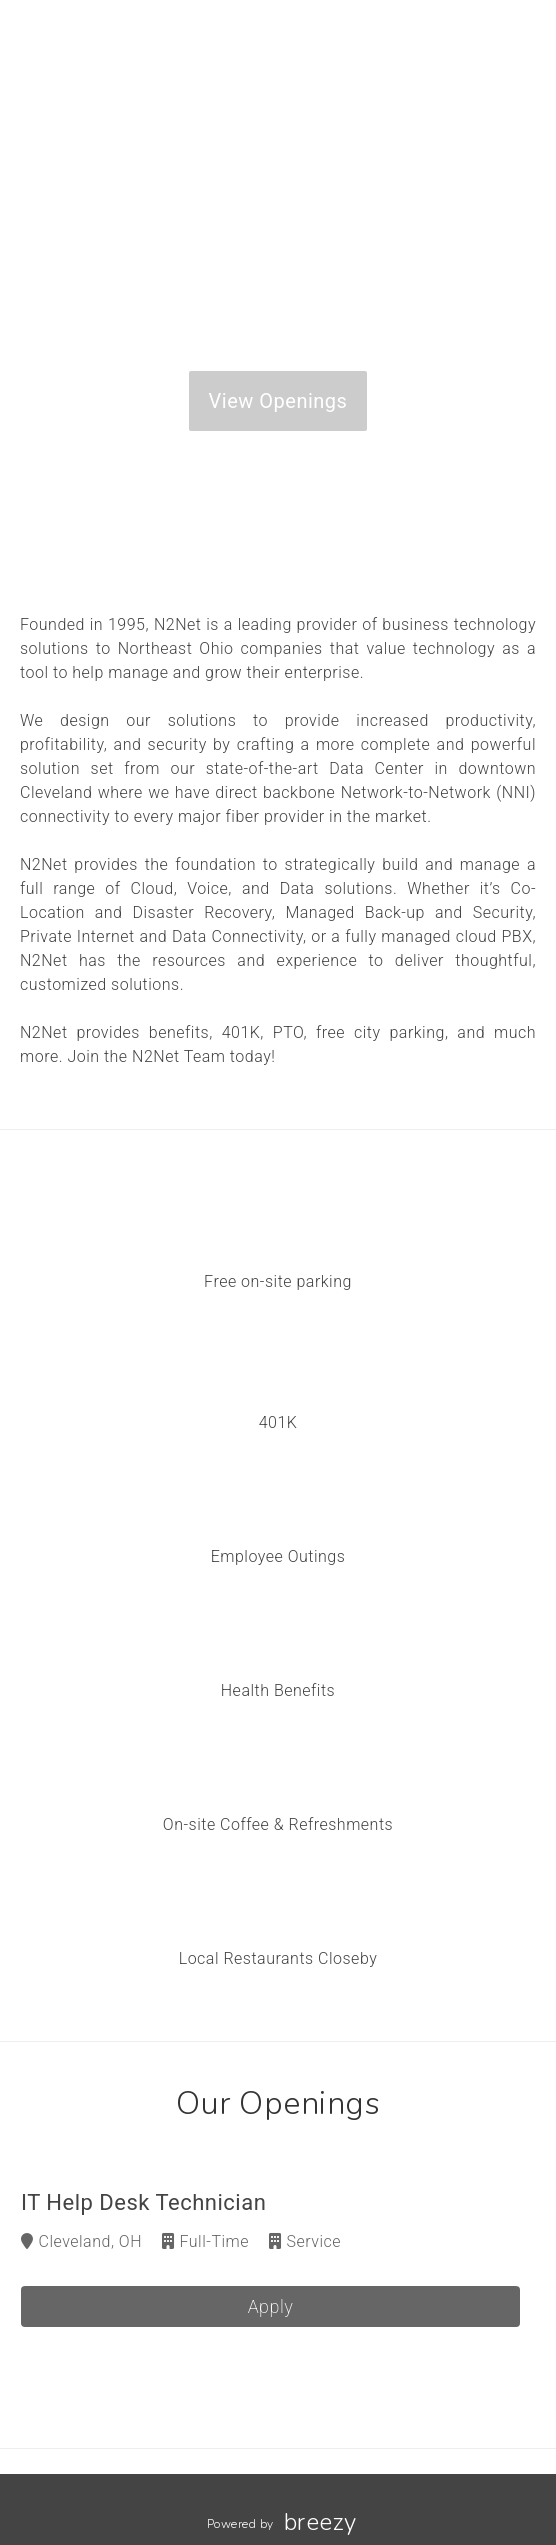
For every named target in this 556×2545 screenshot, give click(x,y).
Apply (271, 2306)
